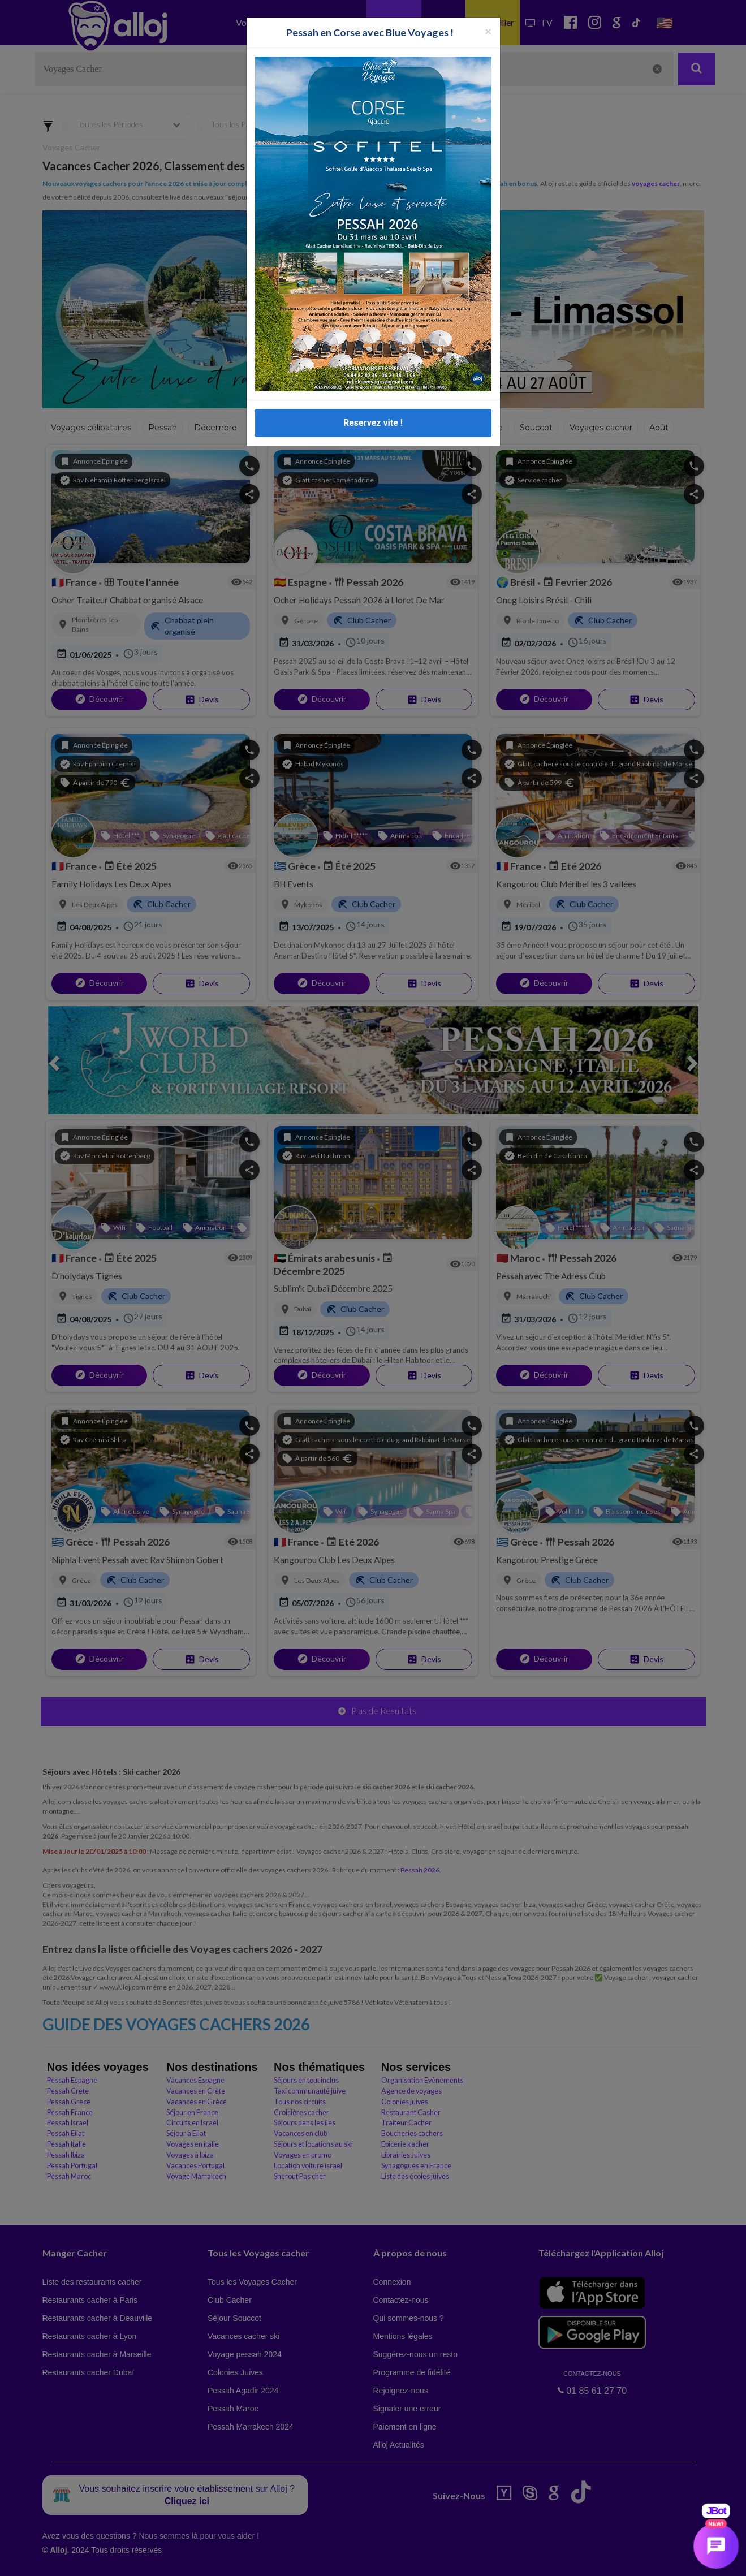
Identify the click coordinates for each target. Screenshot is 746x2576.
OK (249, 2559)
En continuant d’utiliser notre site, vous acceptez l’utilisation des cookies (121, 2559)
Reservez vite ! (373, 343)
